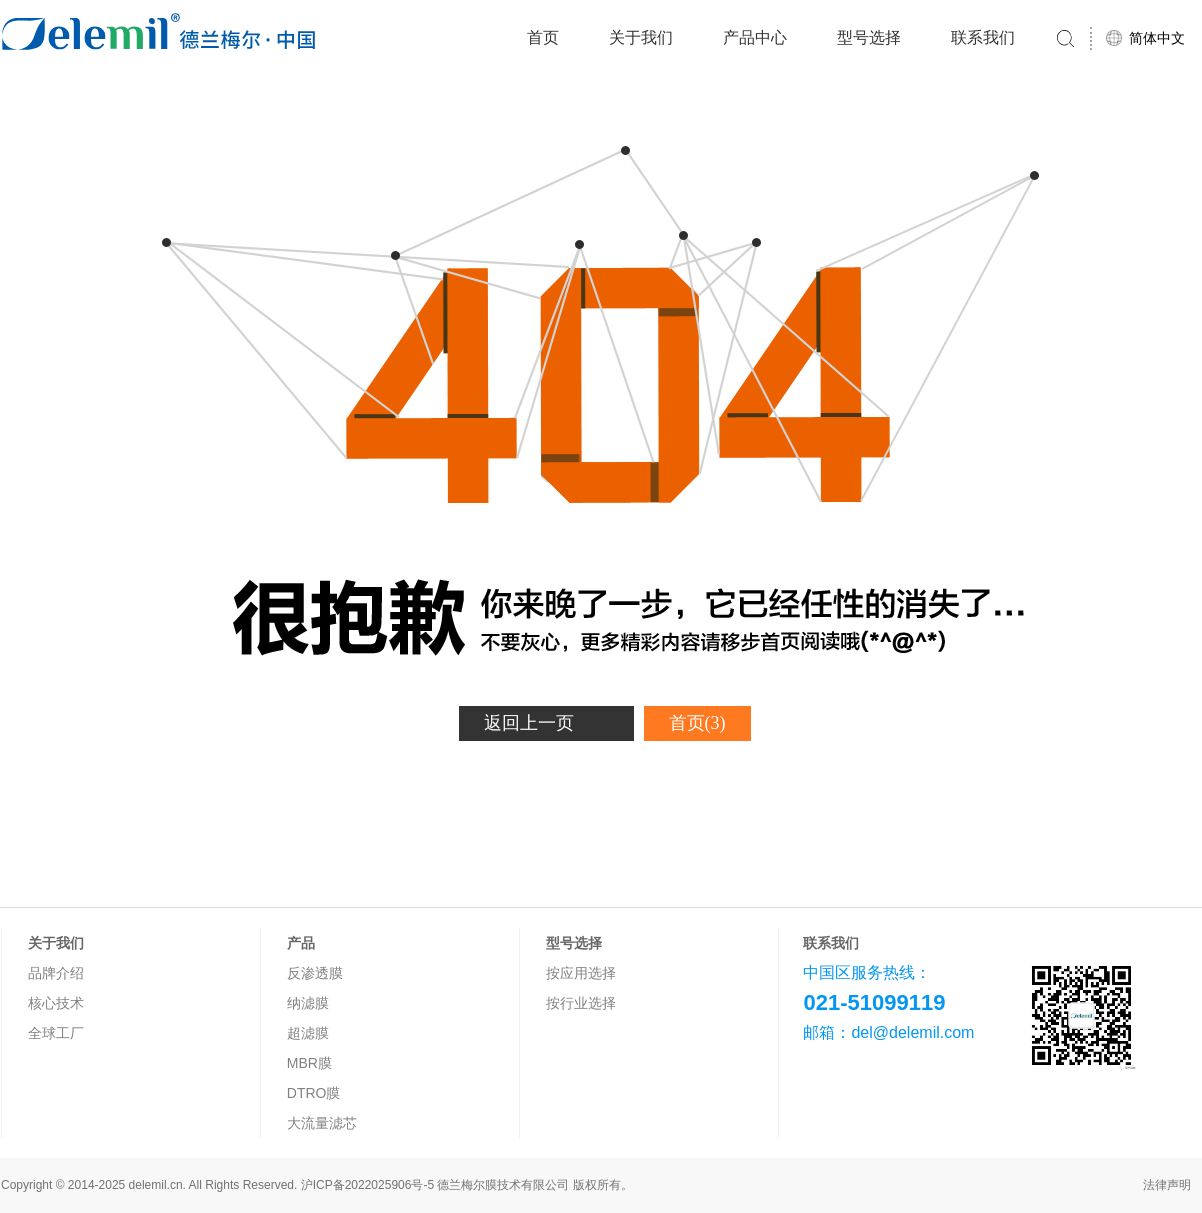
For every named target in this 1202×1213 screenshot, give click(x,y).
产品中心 (755, 37)
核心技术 (56, 1003)
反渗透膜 (315, 973)
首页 (543, 37)
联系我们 (983, 37)
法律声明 (1167, 1185)
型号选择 (869, 37)
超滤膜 (308, 1033)
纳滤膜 (308, 1003)
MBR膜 (309, 1063)
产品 (301, 943)
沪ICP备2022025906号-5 (367, 1185)
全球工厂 (56, 1033)
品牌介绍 (56, 973)
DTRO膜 (314, 1093)
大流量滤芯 (322, 1123)
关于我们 (641, 37)
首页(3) (697, 723)
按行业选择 (581, 1003)
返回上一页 (529, 723)
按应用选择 (581, 973)
